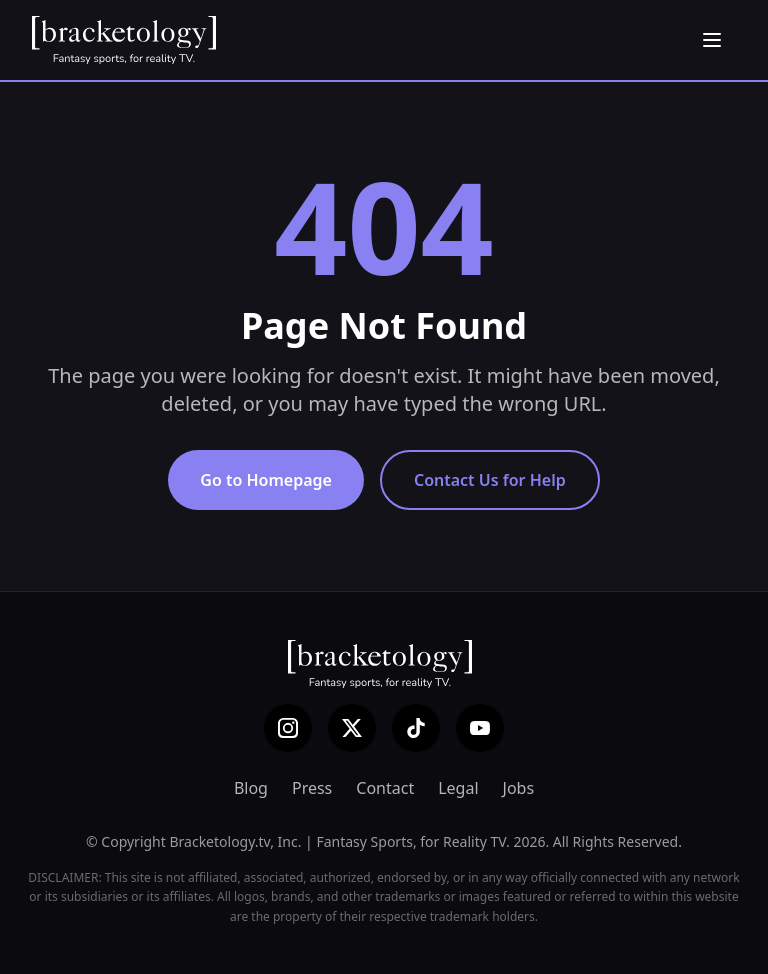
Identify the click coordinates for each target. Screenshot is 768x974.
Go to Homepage (266, 480)
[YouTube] (480, 728)
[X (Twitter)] (352, 728)
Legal (458, 788)
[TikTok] (416, 728)
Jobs (519, 788)
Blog (251, 788)
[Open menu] (712, 40)
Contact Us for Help (490, 480)
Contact (385, 788)
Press (312, 788)
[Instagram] (288, 728)
